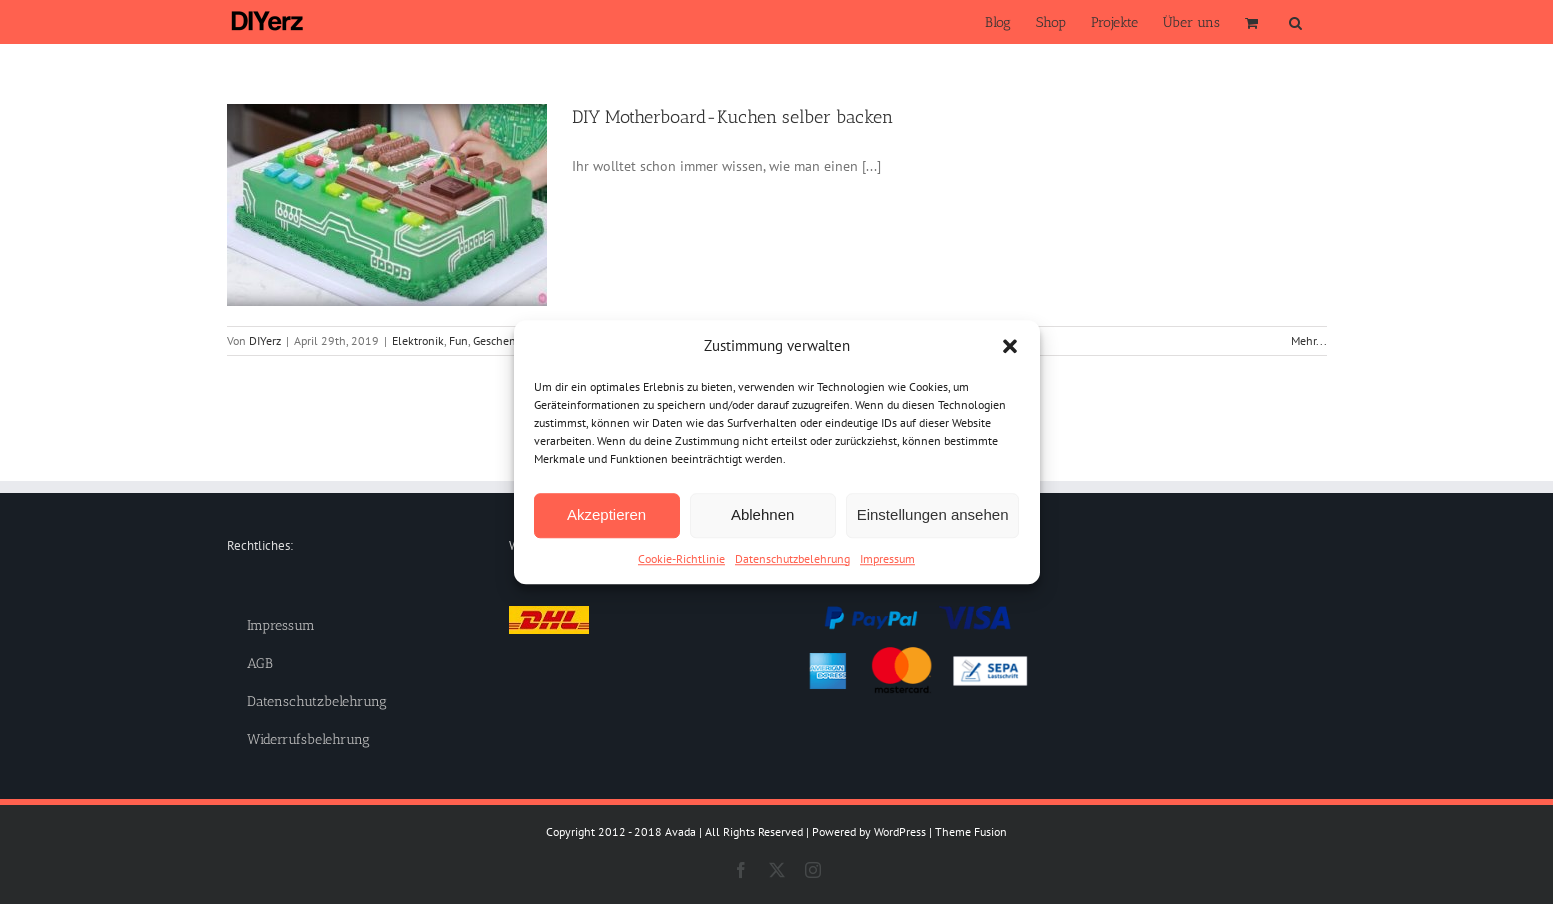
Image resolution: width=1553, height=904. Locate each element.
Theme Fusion (971, 831)
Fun (458, 340)
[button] (1010, 347)
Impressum (887, 558)
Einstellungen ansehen (933, 514)
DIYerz (265, 340)
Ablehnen (762, 514)
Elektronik (418, 340)
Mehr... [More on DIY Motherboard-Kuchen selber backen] (1309, 340)
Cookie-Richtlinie (681, 558)
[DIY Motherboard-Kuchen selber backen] (387, 205)
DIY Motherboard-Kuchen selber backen (732, 117)
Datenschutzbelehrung (792, 558)
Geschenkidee (508, 340)
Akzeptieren (606, 514)
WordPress (900, 831)
